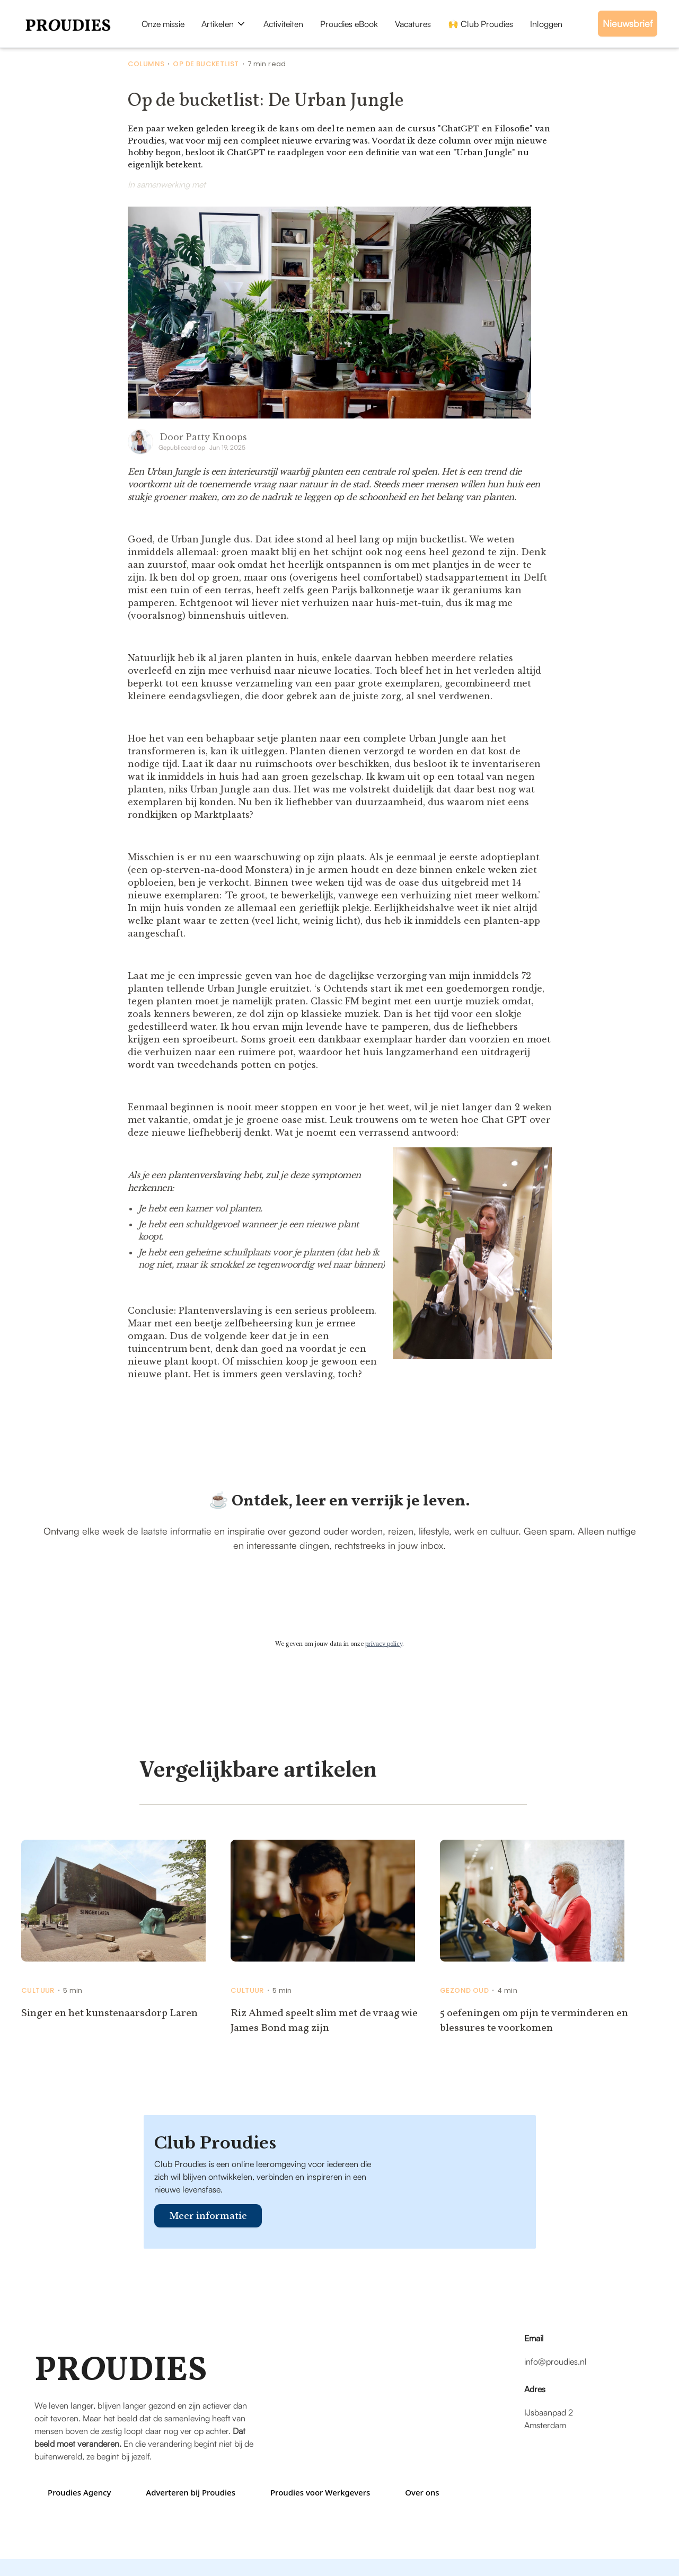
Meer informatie (208, 2215)
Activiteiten (283, 24)
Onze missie (163, 24)
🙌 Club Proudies (480, 24)
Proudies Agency (79, 2492)
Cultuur (38, 1990)
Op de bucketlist (206, 64)
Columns (146, 64)
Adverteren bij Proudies (190, 2492)
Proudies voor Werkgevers (320, 2492)
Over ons (422, 2492)
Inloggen (546, 24)
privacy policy (383, 1644)
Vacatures (413, 24)
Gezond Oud (464, 1990)
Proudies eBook (349, 24)
